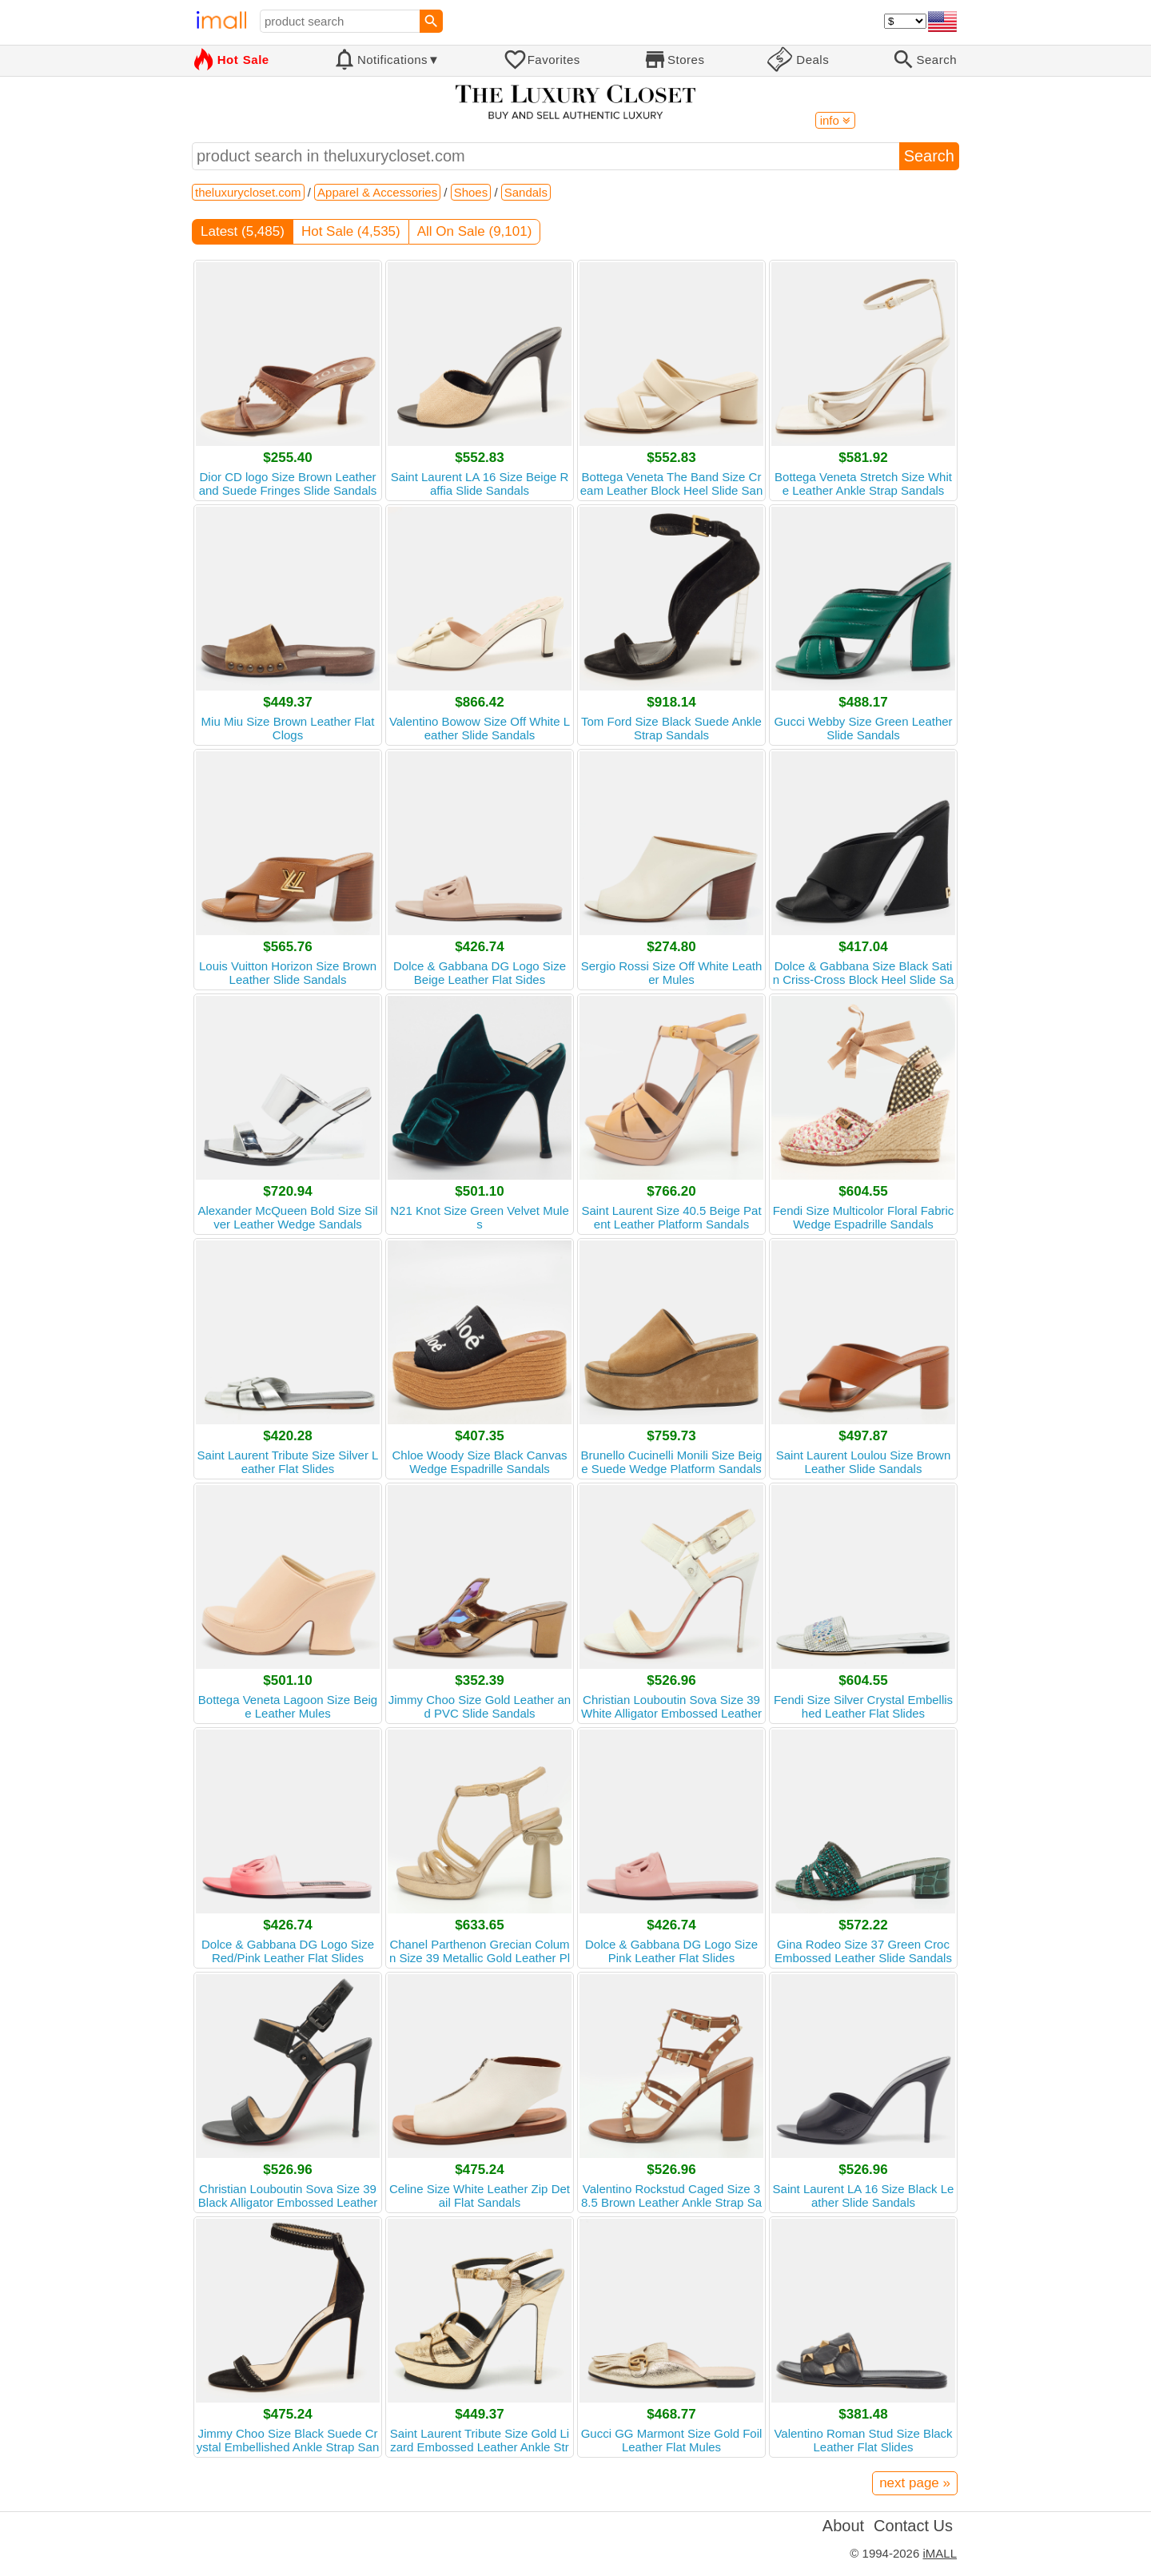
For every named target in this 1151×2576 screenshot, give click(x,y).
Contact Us (913, 2525)
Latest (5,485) (243, 231)
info (835, 120)
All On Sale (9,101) (474, 231)
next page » (914, 2482)
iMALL (939, 2553)
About (843, 2525)
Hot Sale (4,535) (350, 231)
